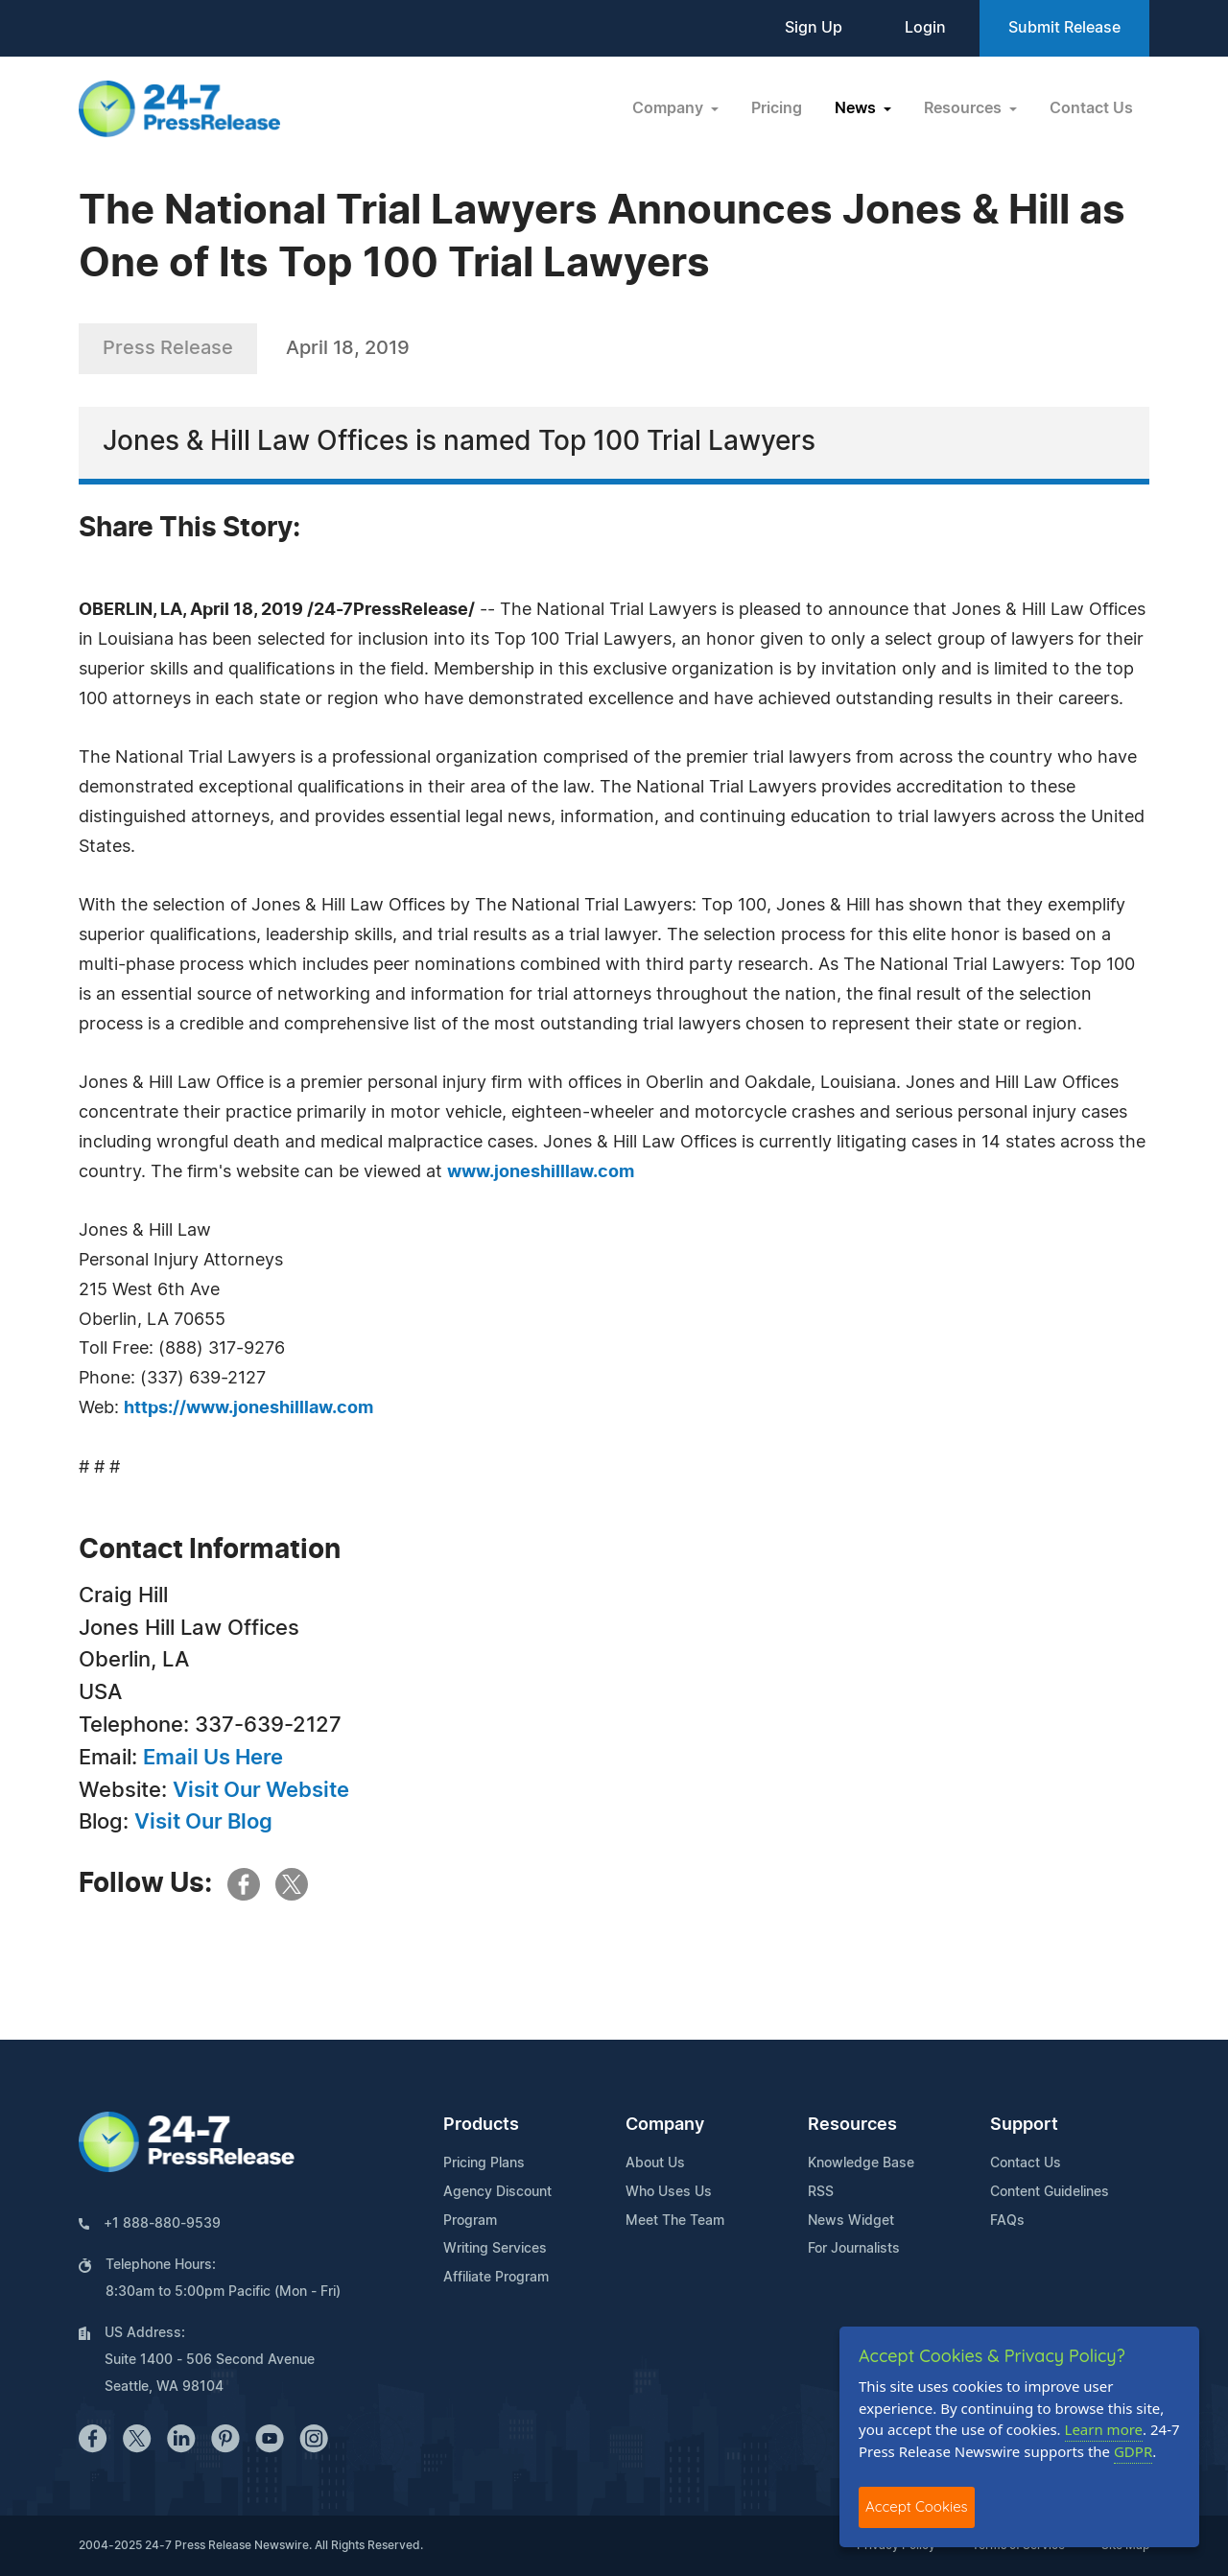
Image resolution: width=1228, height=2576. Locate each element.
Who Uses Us (669, 2192)
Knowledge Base (861, 2163)
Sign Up (813, 27)
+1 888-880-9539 (162, 2224)
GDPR (1133, 2451)
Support (1024, 2125)
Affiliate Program (496, 2277)
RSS (821, 2192)
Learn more (1104, 2429)
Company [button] (669, 108)
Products (481, 2125)
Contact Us (1091, 108)
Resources (852, 2125)
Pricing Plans (484, 2163)
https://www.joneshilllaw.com (248, 1408)
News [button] (857, 108)
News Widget (851, 2221)
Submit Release (1064, 27)
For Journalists (854, 2249)
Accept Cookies (916, 2506)
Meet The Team (675, 2221)
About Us (655, 2163)
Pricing (776, 108)
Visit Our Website (261, 1790)
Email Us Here (213, 1757)
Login (925, 27)
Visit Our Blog (203, 1821)
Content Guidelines (1049, 2192)
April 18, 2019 (348, 348)
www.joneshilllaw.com (540, 1172)
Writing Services (495, 2249)
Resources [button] (964, 108)
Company (665, 2125)
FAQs (1007, 2221)
